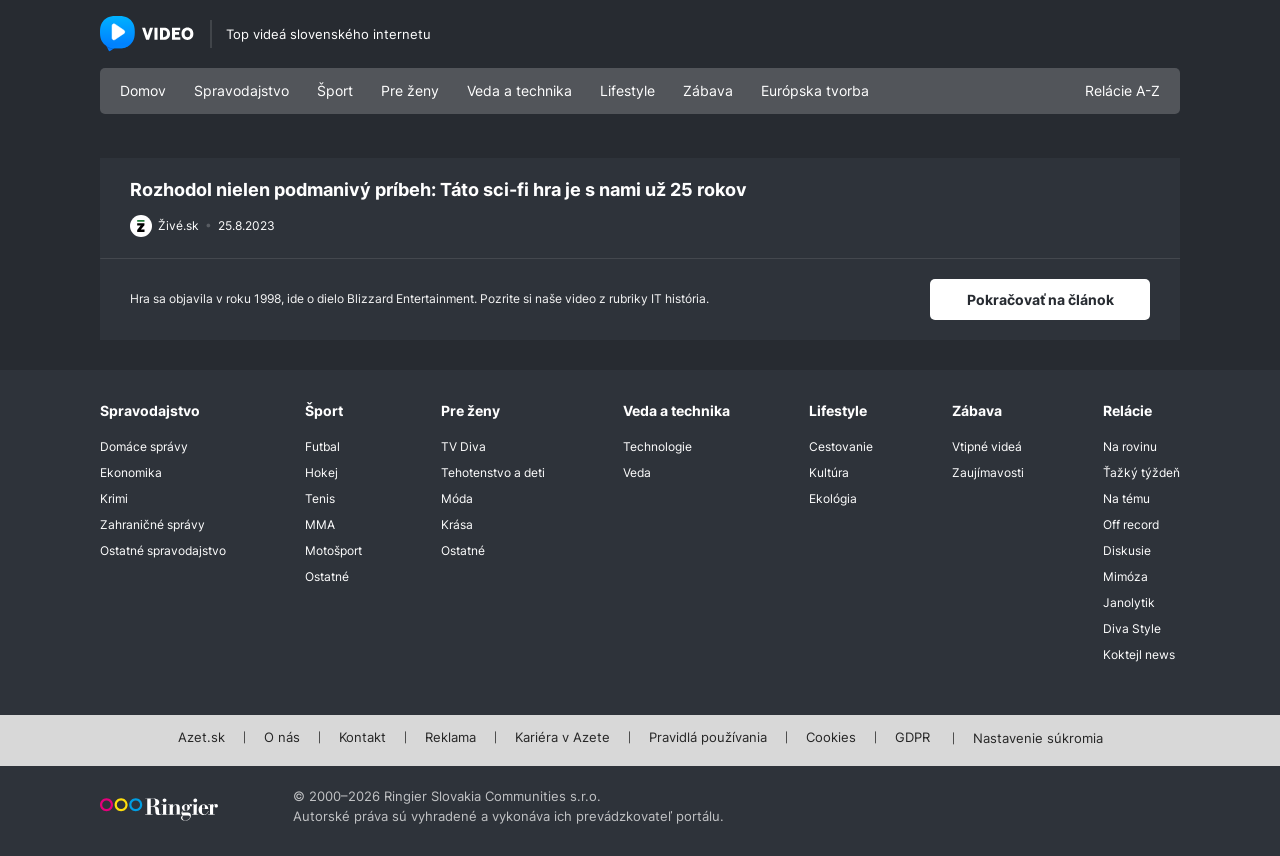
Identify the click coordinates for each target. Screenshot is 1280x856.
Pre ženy (410, 90)
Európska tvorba (815, 90)
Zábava (708, 90)
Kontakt (362, 738)
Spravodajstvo (241, 90)
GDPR (912, 738)
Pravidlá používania (708, 738)
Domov (143, 90)
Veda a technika (519, 90)
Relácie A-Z (1122, 90)
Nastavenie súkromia (1038, 739)
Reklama (450, 738)
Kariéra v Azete (562, 738)
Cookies (831, 738)
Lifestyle (627, 90)
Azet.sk (201, 738)
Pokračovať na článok (1040, 299)
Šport (335, 90)
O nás (282, 738)
